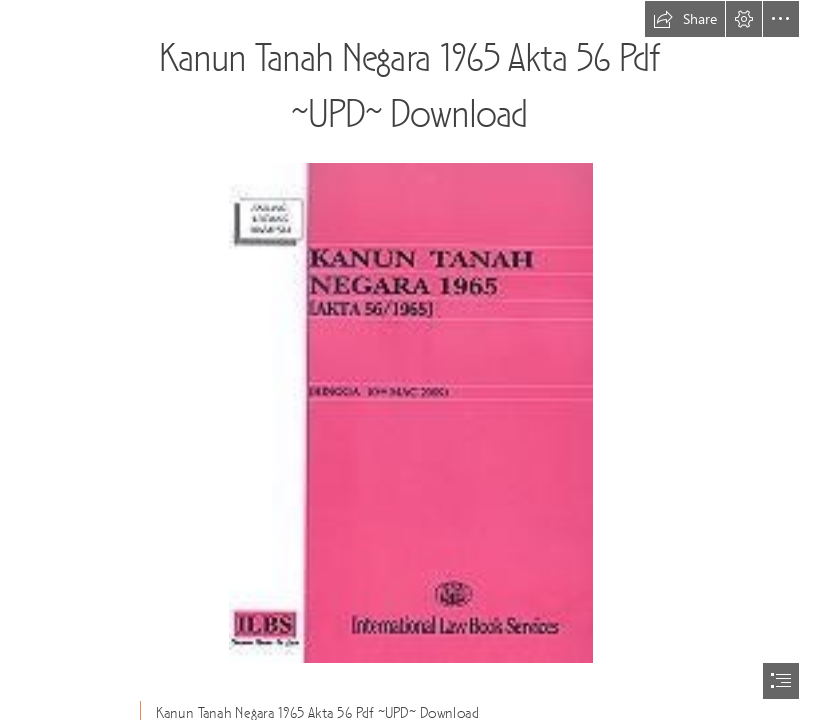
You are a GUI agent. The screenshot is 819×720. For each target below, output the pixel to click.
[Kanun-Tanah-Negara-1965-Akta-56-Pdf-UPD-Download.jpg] (410, 412)
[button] (685, 19)
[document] (409, 360)
